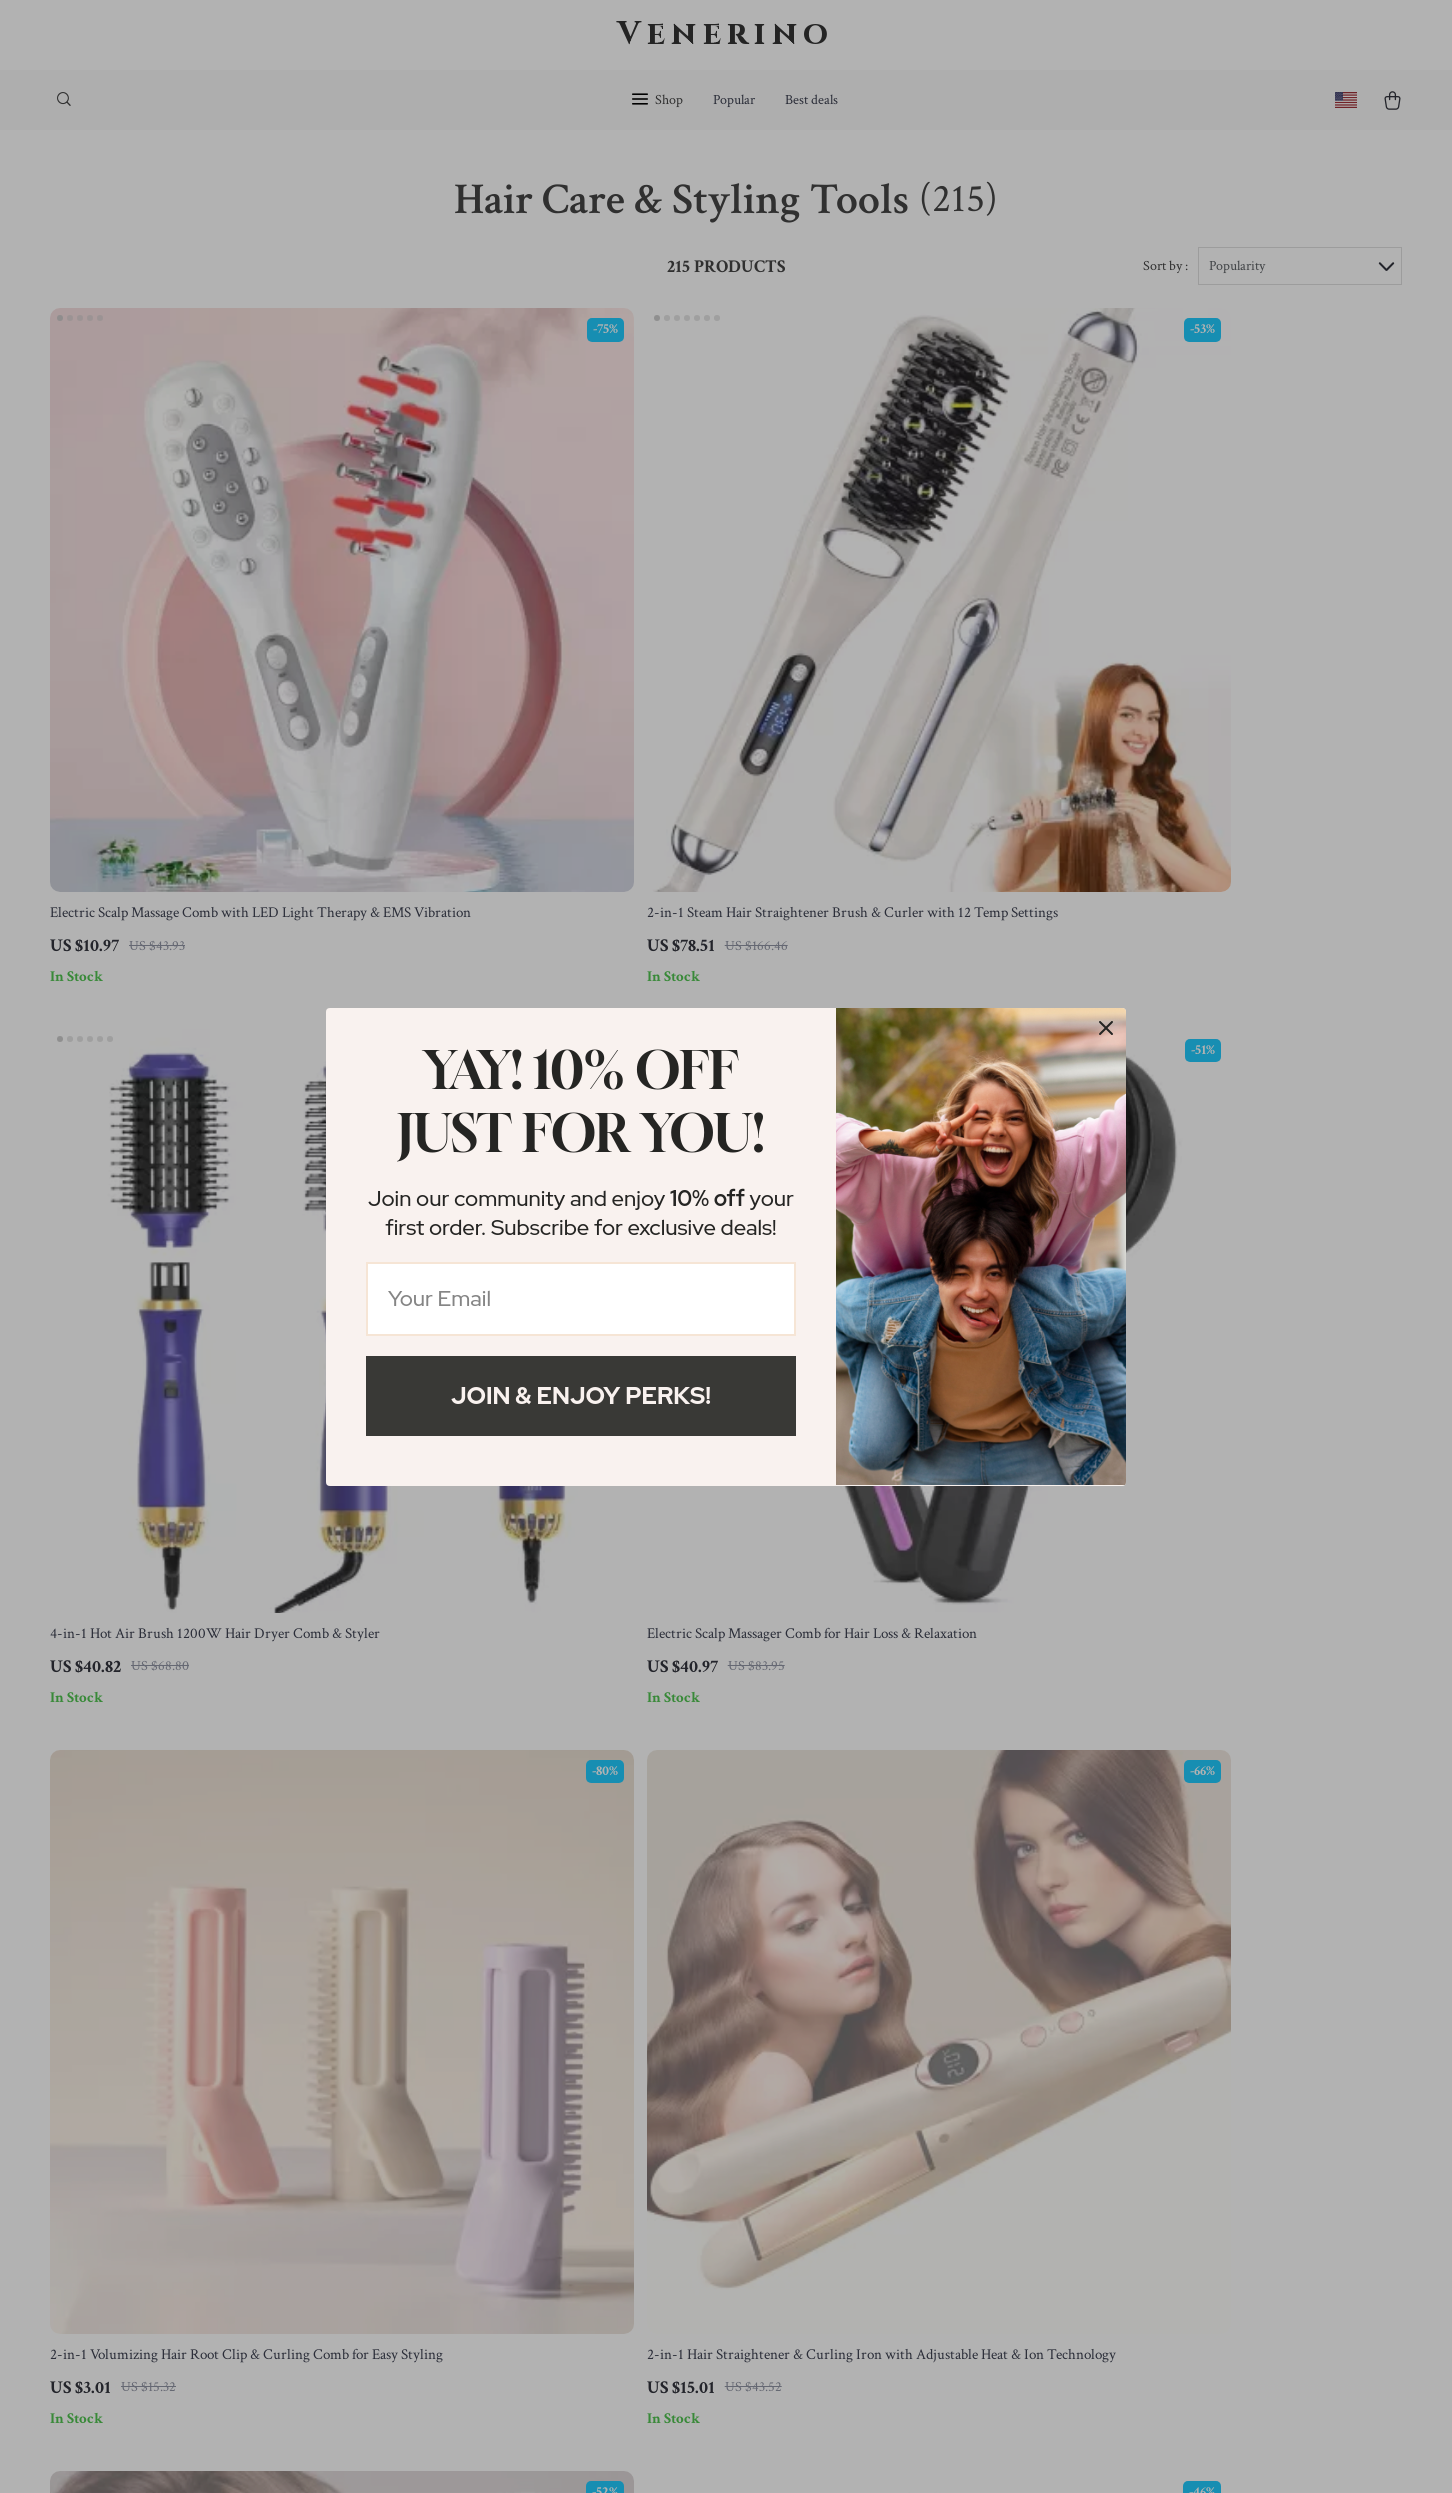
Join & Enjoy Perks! (581, 1395)
